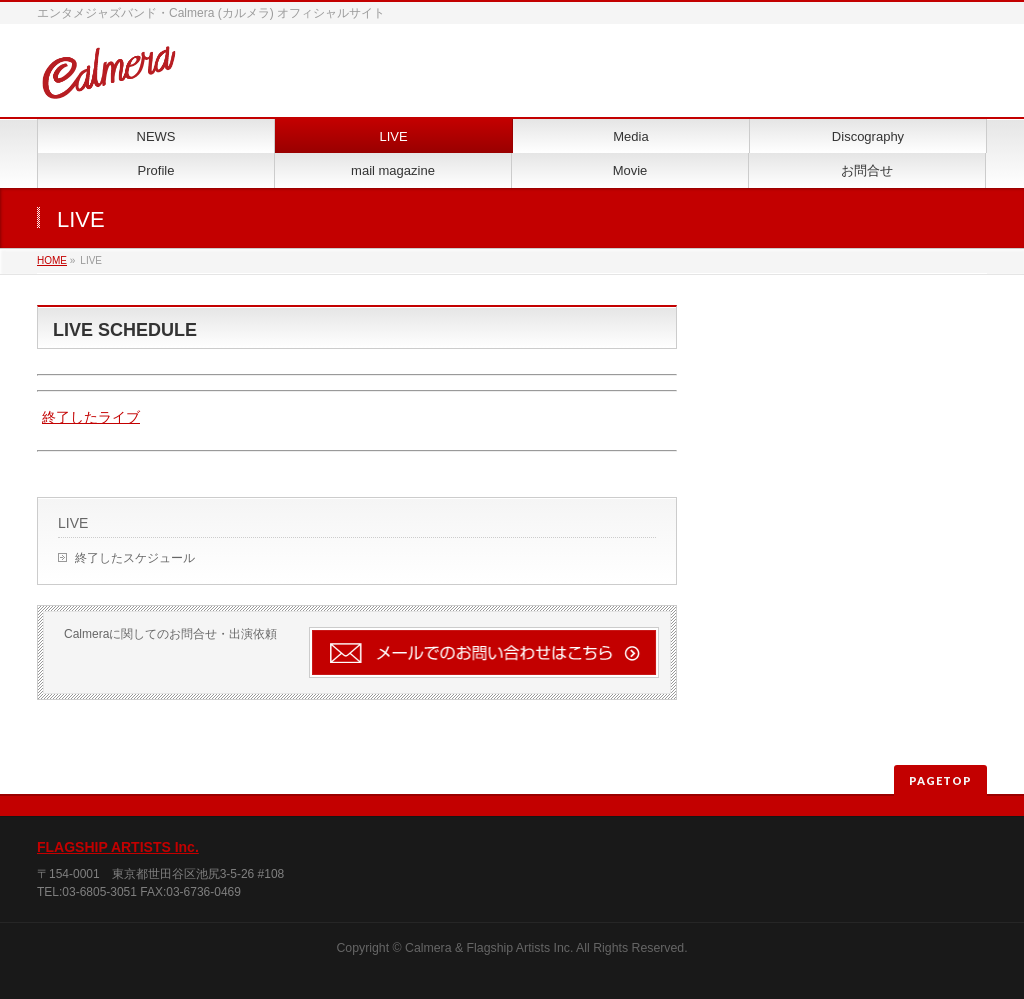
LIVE (73, 523)
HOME (52, 260)
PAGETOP (940, 780)
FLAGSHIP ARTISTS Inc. (118, 847)
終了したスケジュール (135, 558)
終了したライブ (91, 417)
